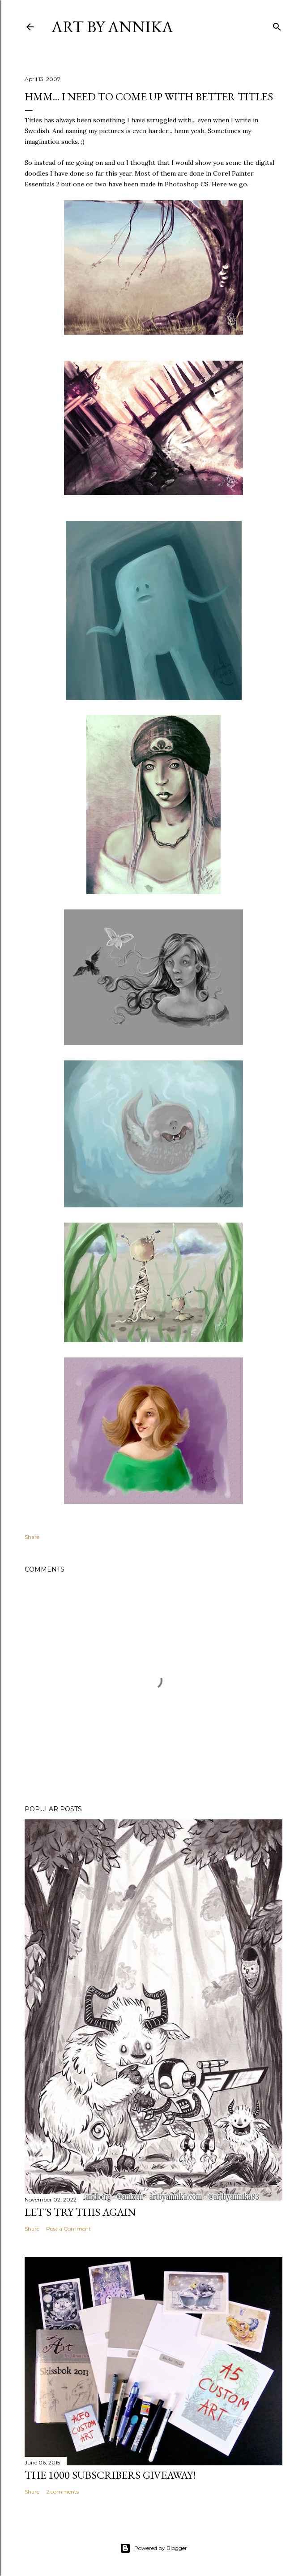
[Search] (277, 25)
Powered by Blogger (153, 2548)
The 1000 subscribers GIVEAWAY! (110, 2475)
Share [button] (32, 1537)
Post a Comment (68, 2228)
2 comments (62, 2491)
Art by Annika (112, 26)
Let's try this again (80, 2212)
